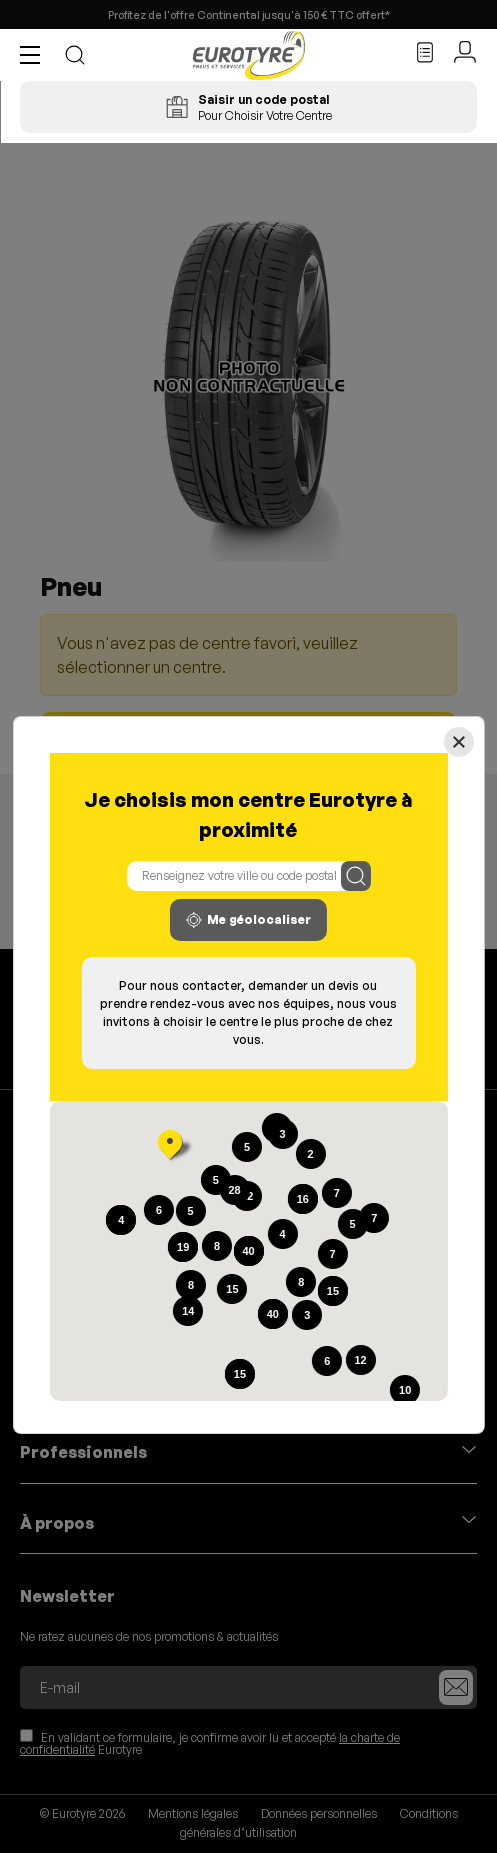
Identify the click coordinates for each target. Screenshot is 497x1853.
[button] (35, 55)
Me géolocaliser (248, 920)
